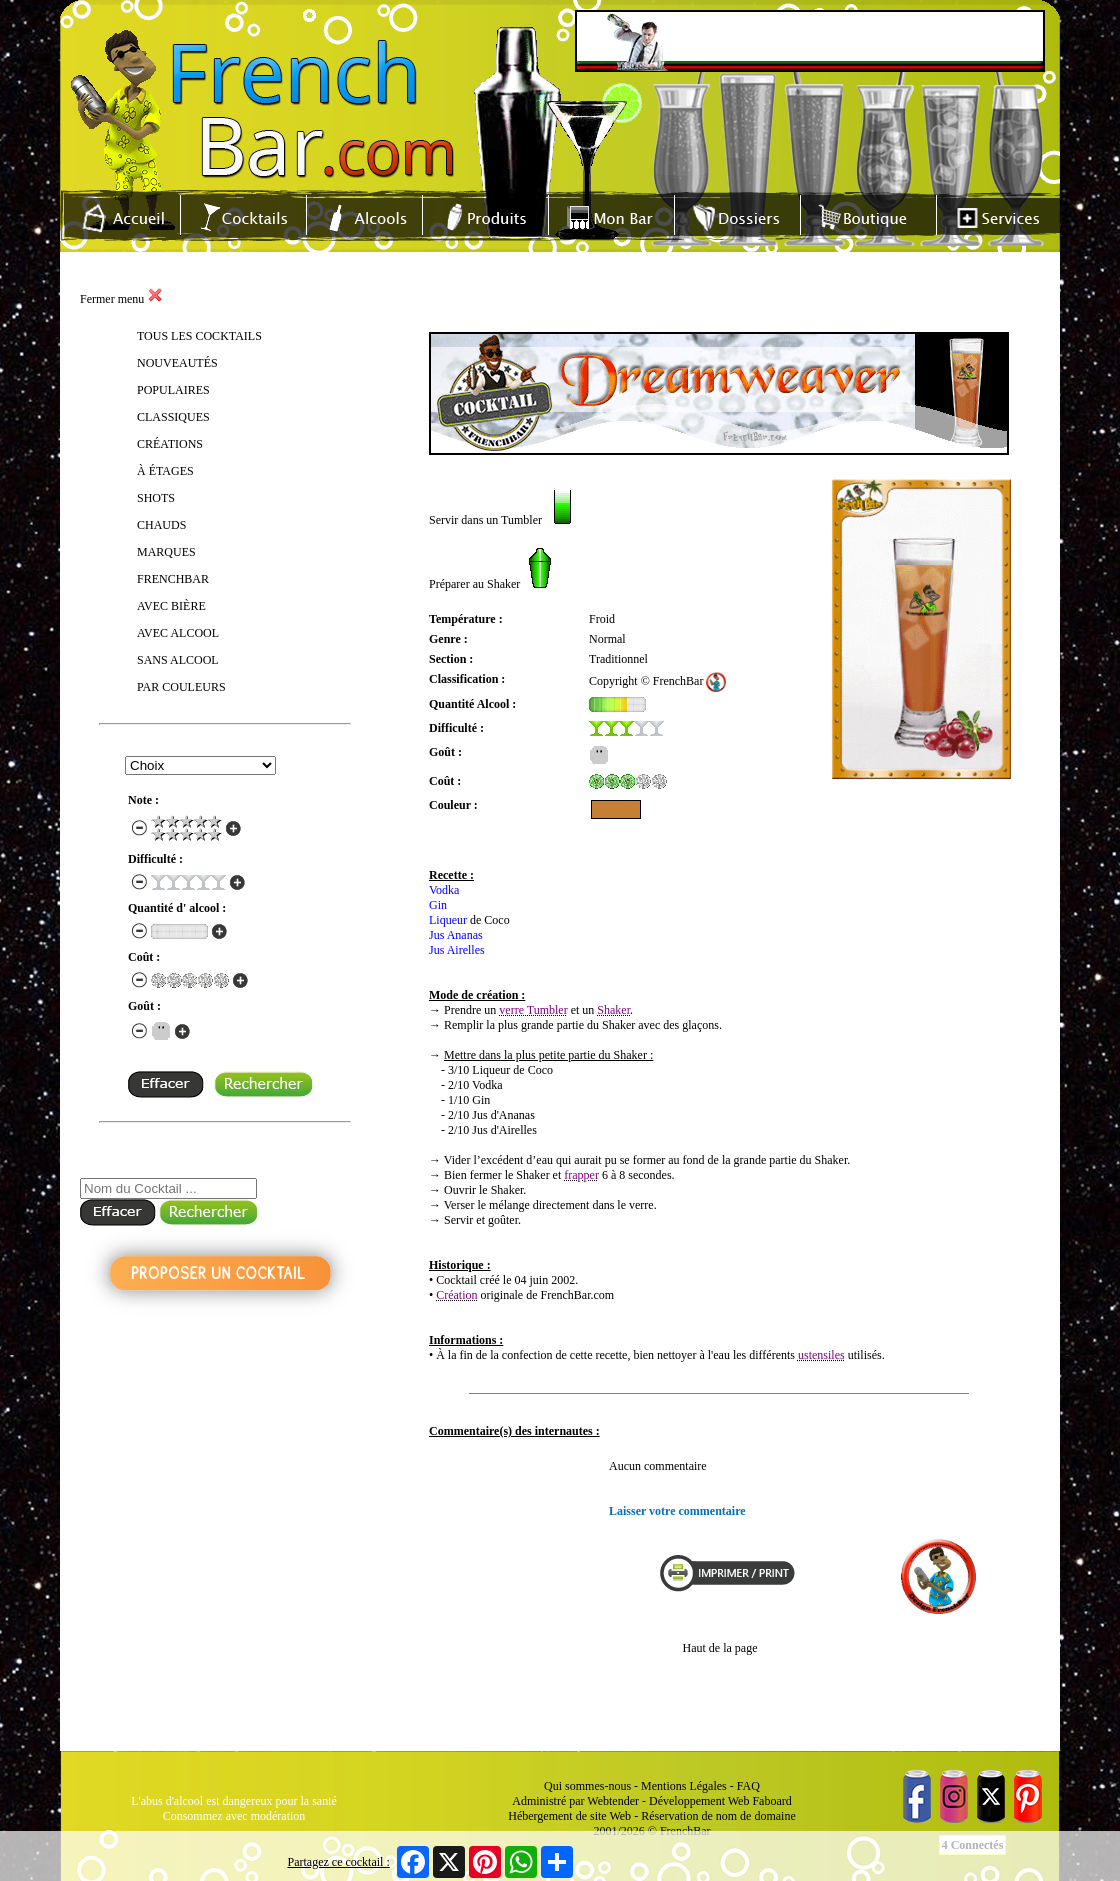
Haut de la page (720, 1648)
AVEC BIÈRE (171, 606)
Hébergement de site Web (569, 1816)
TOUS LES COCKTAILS (199, 336)
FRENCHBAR (173, 579)
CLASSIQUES (173, 417)
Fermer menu (121, 299)
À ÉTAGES (165, 471)
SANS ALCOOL (178, 660)
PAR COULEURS (181, 687)
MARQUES (166, 552)
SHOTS (156, 498)
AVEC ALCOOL (178, 633)
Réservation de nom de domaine (718, 1816)
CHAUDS (161, 525)
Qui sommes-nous (587, 1786)
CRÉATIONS (170, 444)
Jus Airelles (457, 950)
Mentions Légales (684, 1786)
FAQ (748, 1786)
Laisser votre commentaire (677, 1511)
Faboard (771, 1801)
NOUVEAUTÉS (177, 363)
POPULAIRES (173, 390)
